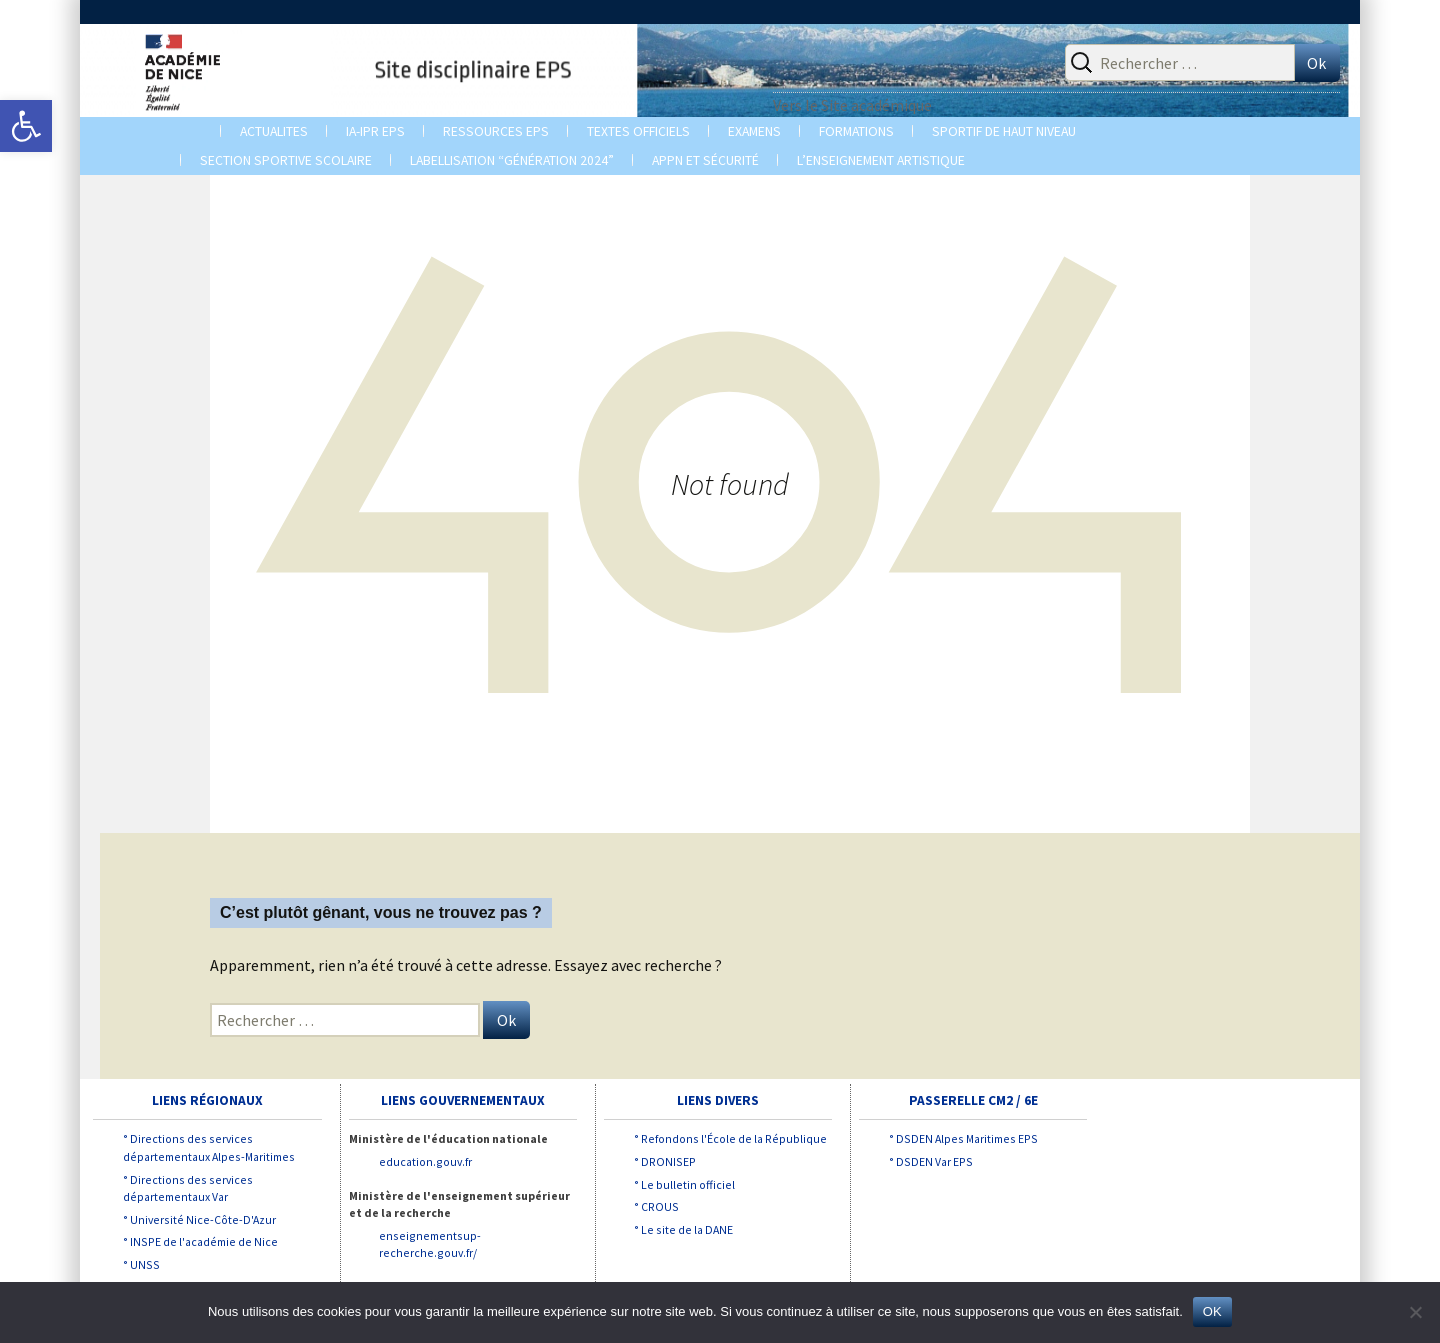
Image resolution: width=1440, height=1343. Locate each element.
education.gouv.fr (425, 1161)
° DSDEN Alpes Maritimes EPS (963, 1138)
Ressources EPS (496, 131)
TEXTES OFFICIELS (638, 131)
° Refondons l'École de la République (730, 1138)
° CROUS (656, 1206)
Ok (1316, 63)
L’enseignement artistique (881, 160)
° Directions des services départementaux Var (188, 1188)
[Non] (1415, 1312)
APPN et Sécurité (705, 160)
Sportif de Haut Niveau (1004, 131)
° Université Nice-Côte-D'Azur (199, 1219)
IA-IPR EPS (375, 131)
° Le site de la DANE (683, 1229)
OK (1212, 1311)
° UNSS (141, 1264)
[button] (26, 126)
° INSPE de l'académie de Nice (200, 1241)
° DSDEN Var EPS (931, 1161)
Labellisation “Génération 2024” (512, 160)
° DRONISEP (665, 1161)
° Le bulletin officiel (684, 1184)
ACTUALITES (274, 131)
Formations (856, 131)
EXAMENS (754, 131)
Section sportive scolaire (286, 160)
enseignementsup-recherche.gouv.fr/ (430, 1244)
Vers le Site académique (852, 105)
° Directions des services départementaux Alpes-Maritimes (209, 1147)
